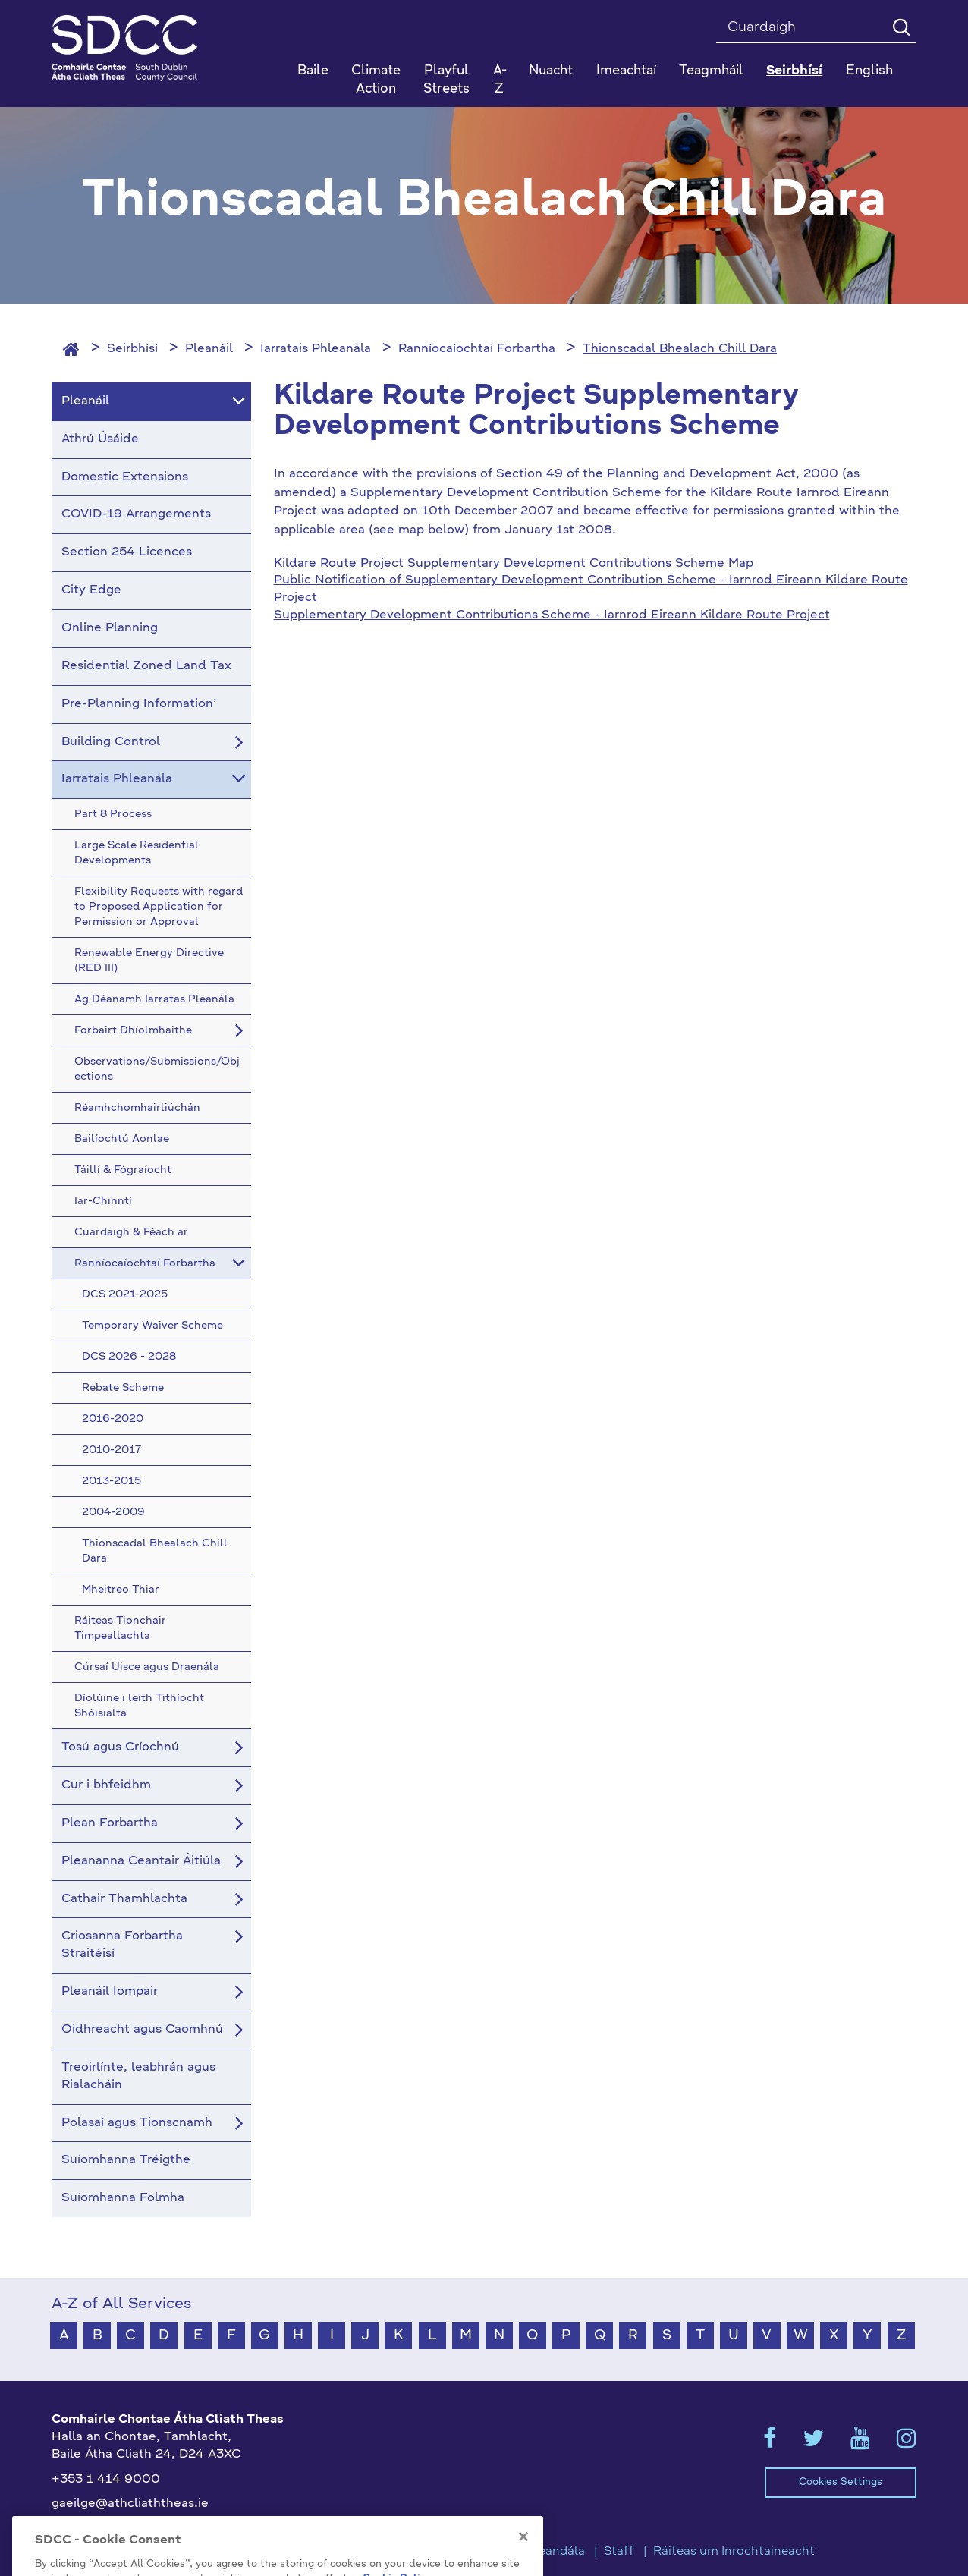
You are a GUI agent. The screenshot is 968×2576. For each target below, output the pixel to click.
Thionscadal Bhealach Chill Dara (680, 349)
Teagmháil (711, 70)
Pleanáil (209, 349)
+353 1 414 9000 (106, 2480)
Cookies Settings (840, 2482)
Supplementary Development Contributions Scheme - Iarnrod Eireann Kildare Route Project (552, 615)
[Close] (523, 2559)
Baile (312, 70)
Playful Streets (446, 80)
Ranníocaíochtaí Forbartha (476, 349)
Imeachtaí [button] (626, 70)
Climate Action (376, 80)
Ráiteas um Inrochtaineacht (734, 2552)
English (869, 70)
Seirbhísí (132, 349)
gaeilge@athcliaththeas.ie (130, 2504)
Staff (619, 2552)
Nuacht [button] (551, 70)
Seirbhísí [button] (794, 70)
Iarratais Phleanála (315, 349)
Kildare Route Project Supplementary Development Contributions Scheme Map (513, 564)
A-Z (500, 80)
